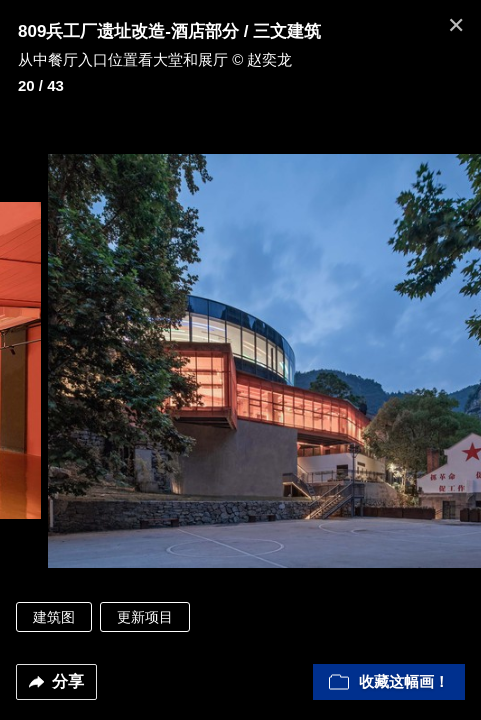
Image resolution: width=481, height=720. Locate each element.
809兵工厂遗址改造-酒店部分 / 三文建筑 (169, 31)
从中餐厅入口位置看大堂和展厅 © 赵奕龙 (155, 59)
